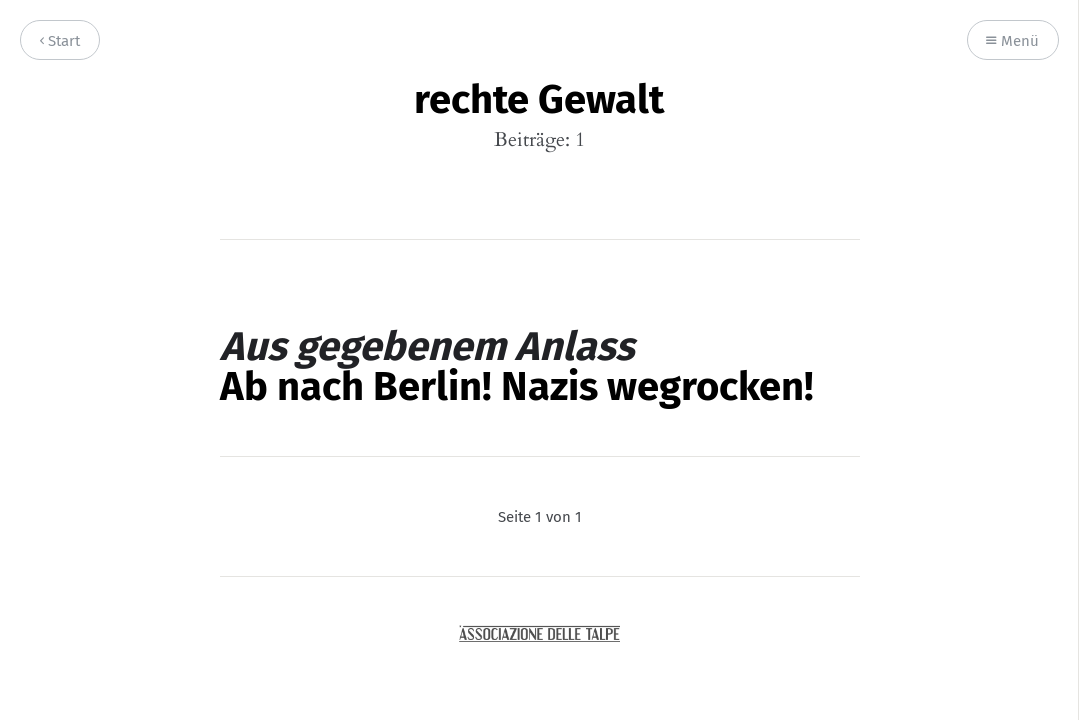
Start (60, 41)
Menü (1012, 41)
